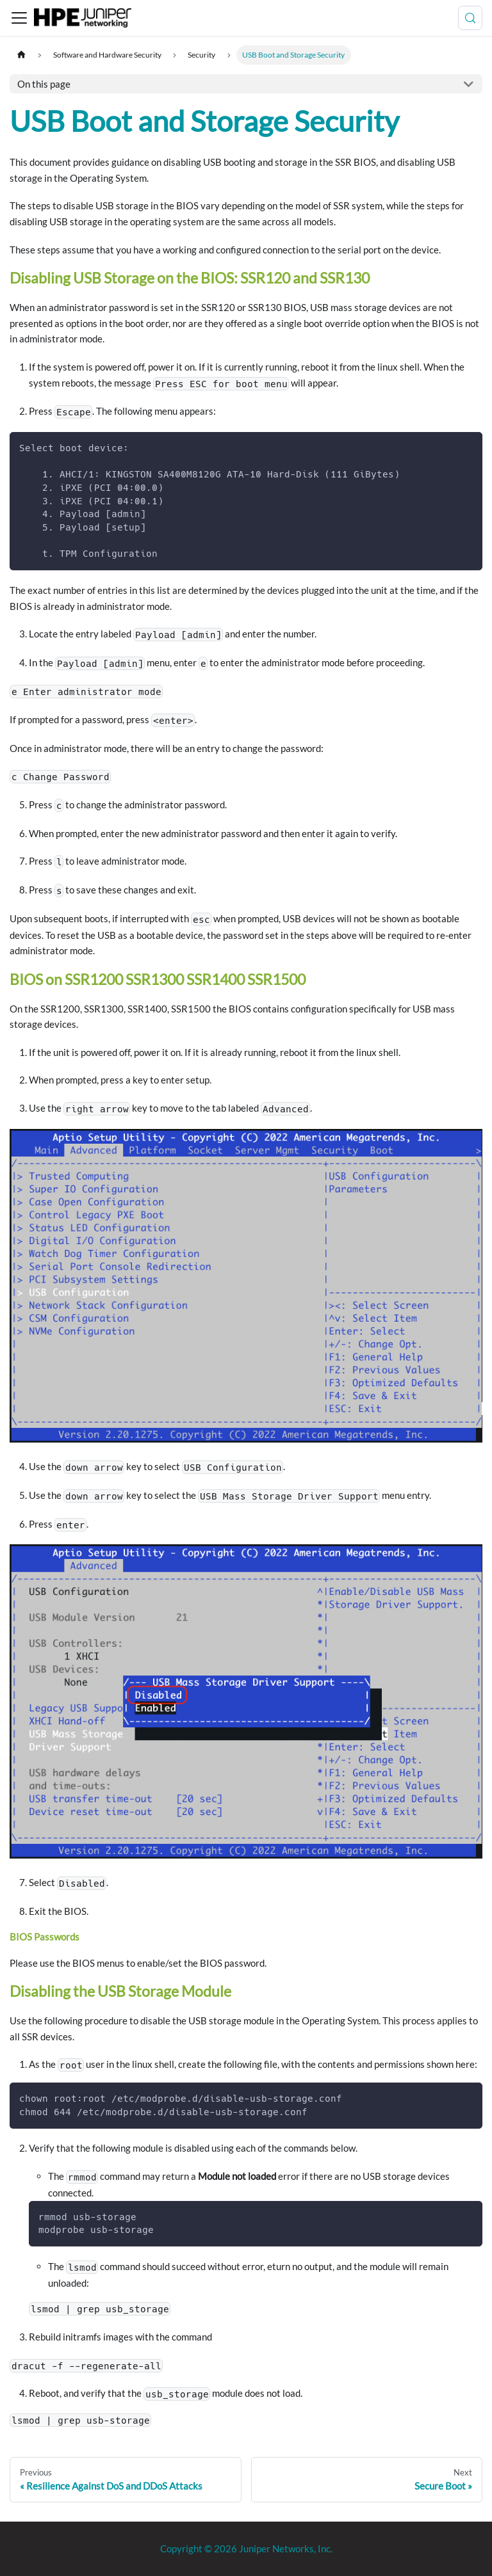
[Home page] (21, 54)
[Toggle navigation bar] (19, 18)
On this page (43, 84)
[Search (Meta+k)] (470, 18)
